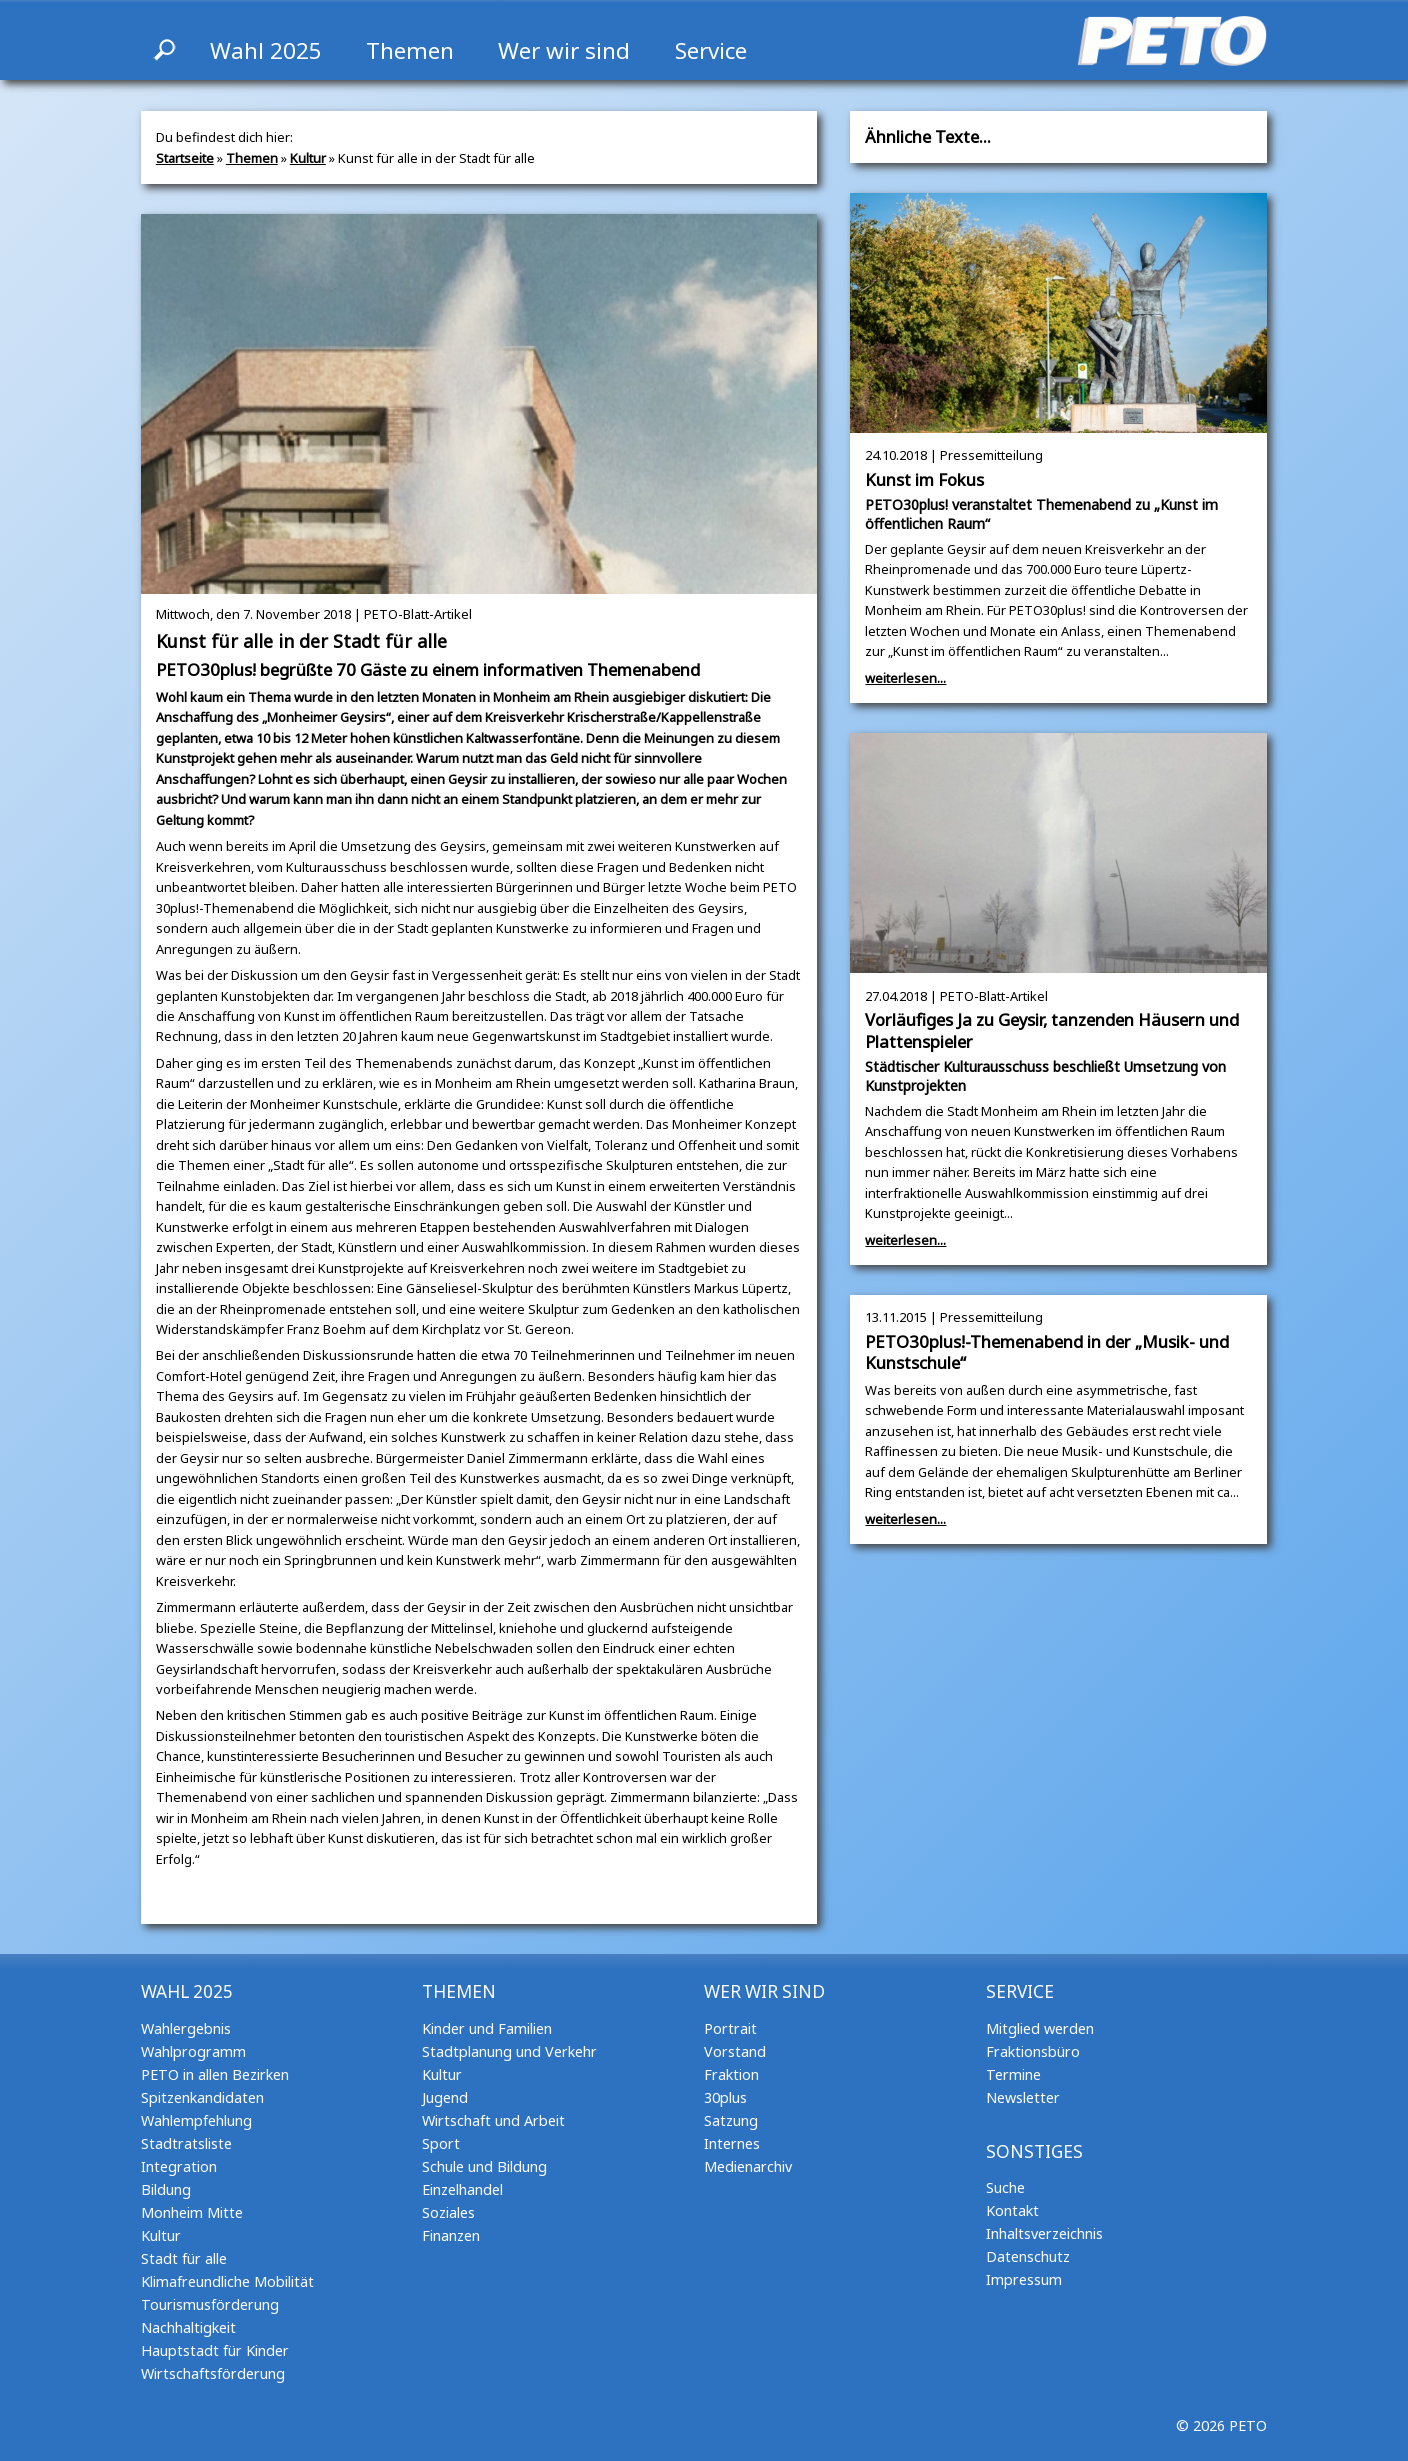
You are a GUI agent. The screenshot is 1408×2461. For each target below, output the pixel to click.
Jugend (445, 2097)
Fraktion (731, 2074)
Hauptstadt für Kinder (215, 2350)
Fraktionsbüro (1033, 2051)
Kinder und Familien (487, 2028)
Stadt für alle (184, 2258)
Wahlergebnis (186, 2028)
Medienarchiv (748, 2166)
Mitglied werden (1040, 2028)
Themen (410, 50)
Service (711, 50)
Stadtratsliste (186, 2143)
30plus (725, 2097)
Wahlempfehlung (196, 2120)
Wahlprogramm (193, 2051)
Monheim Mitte (192, 2212)
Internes (732, 2143)
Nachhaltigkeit (188, 2327)
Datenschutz (1028, 2256)
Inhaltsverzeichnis (1044, 2233)
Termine (1013, 2074)
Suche (1005, 2187)
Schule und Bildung (484, 2166)
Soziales (448, 2212)
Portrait (730, 2028)
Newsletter (1023, 2097)
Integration (179, 2166)
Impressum (1024, 2279)
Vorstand (735, 2051)
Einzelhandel (462, 2189)
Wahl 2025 (266, 50)
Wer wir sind (564, 50)
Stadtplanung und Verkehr (509, 2051)
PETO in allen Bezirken (215, 2074)
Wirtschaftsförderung (213, 2373)
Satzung (731, 2120)
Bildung (166, 2189)
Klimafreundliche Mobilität (227, 2281)
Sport (441, 2143)
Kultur (308, 158)
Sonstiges (1034, 2151)
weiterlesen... (905, 678)
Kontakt (1012, 2210)
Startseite (185, 158)
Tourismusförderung (210, 2304)
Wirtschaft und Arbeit (493, 2120)
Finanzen (451, 2235)
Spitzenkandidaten (202, 2097)
